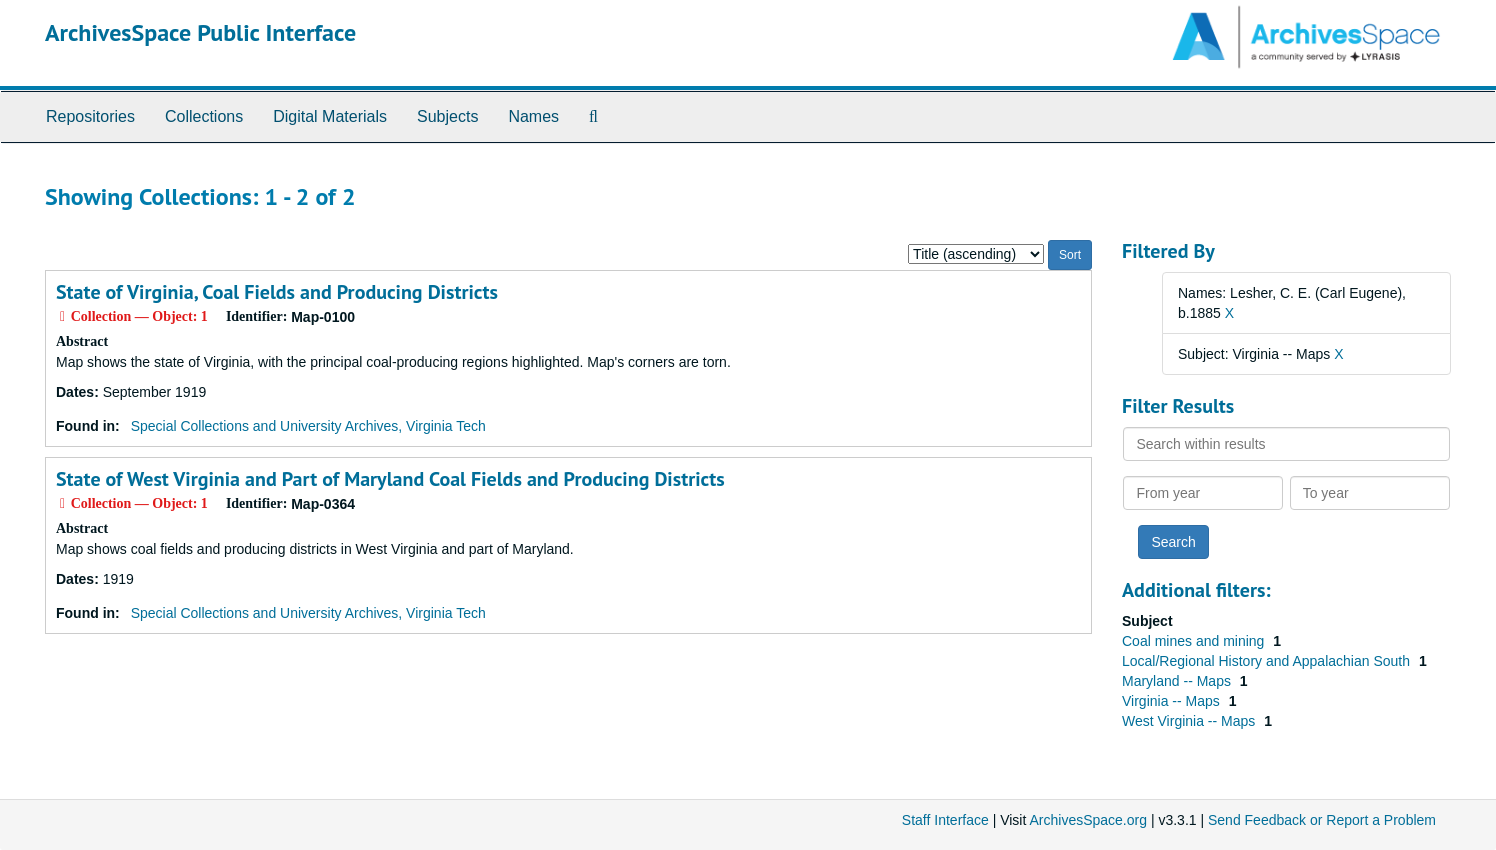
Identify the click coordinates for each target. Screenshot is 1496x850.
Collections (204, 116)
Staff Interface (945, 820)
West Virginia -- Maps (1190, 721)
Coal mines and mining (1195, 641)
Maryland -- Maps (1178, 681)
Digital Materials (330, 116)
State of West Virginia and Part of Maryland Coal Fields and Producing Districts (390, 479)
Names (533, 116)
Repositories (90, 116)
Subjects (447, 116)
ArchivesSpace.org (1088, 820)
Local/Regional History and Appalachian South (1268, 661)
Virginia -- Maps (1173, 701)
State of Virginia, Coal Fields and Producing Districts (277, 292)
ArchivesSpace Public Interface (200, 32)
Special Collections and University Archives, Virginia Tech (308, 426)
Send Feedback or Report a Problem (1322, 820)
